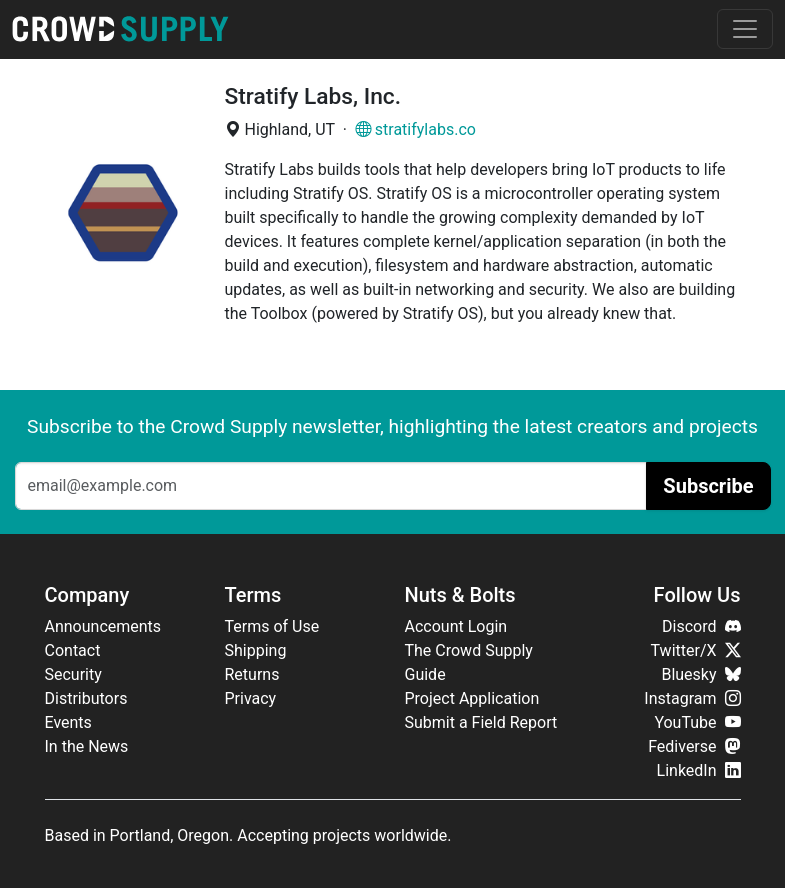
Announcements (103, 626)
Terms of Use (272, 626)
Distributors (86, 698)
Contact (73, 650)
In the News (87, 746)
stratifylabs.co (415, 129)
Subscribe (708, 486)
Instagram (692, 698)
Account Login (456, 626)
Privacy (251, 698)
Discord (701, 626)
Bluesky (700, 674)
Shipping (256, 650)
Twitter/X (696, 650)
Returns (252, 674)
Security (73, 674)
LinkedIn (699, 770)
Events (68, 722)
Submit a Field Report (481, 722)
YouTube (697, 722)
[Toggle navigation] (745, 29)
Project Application (472, 698)
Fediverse (694, 746)
